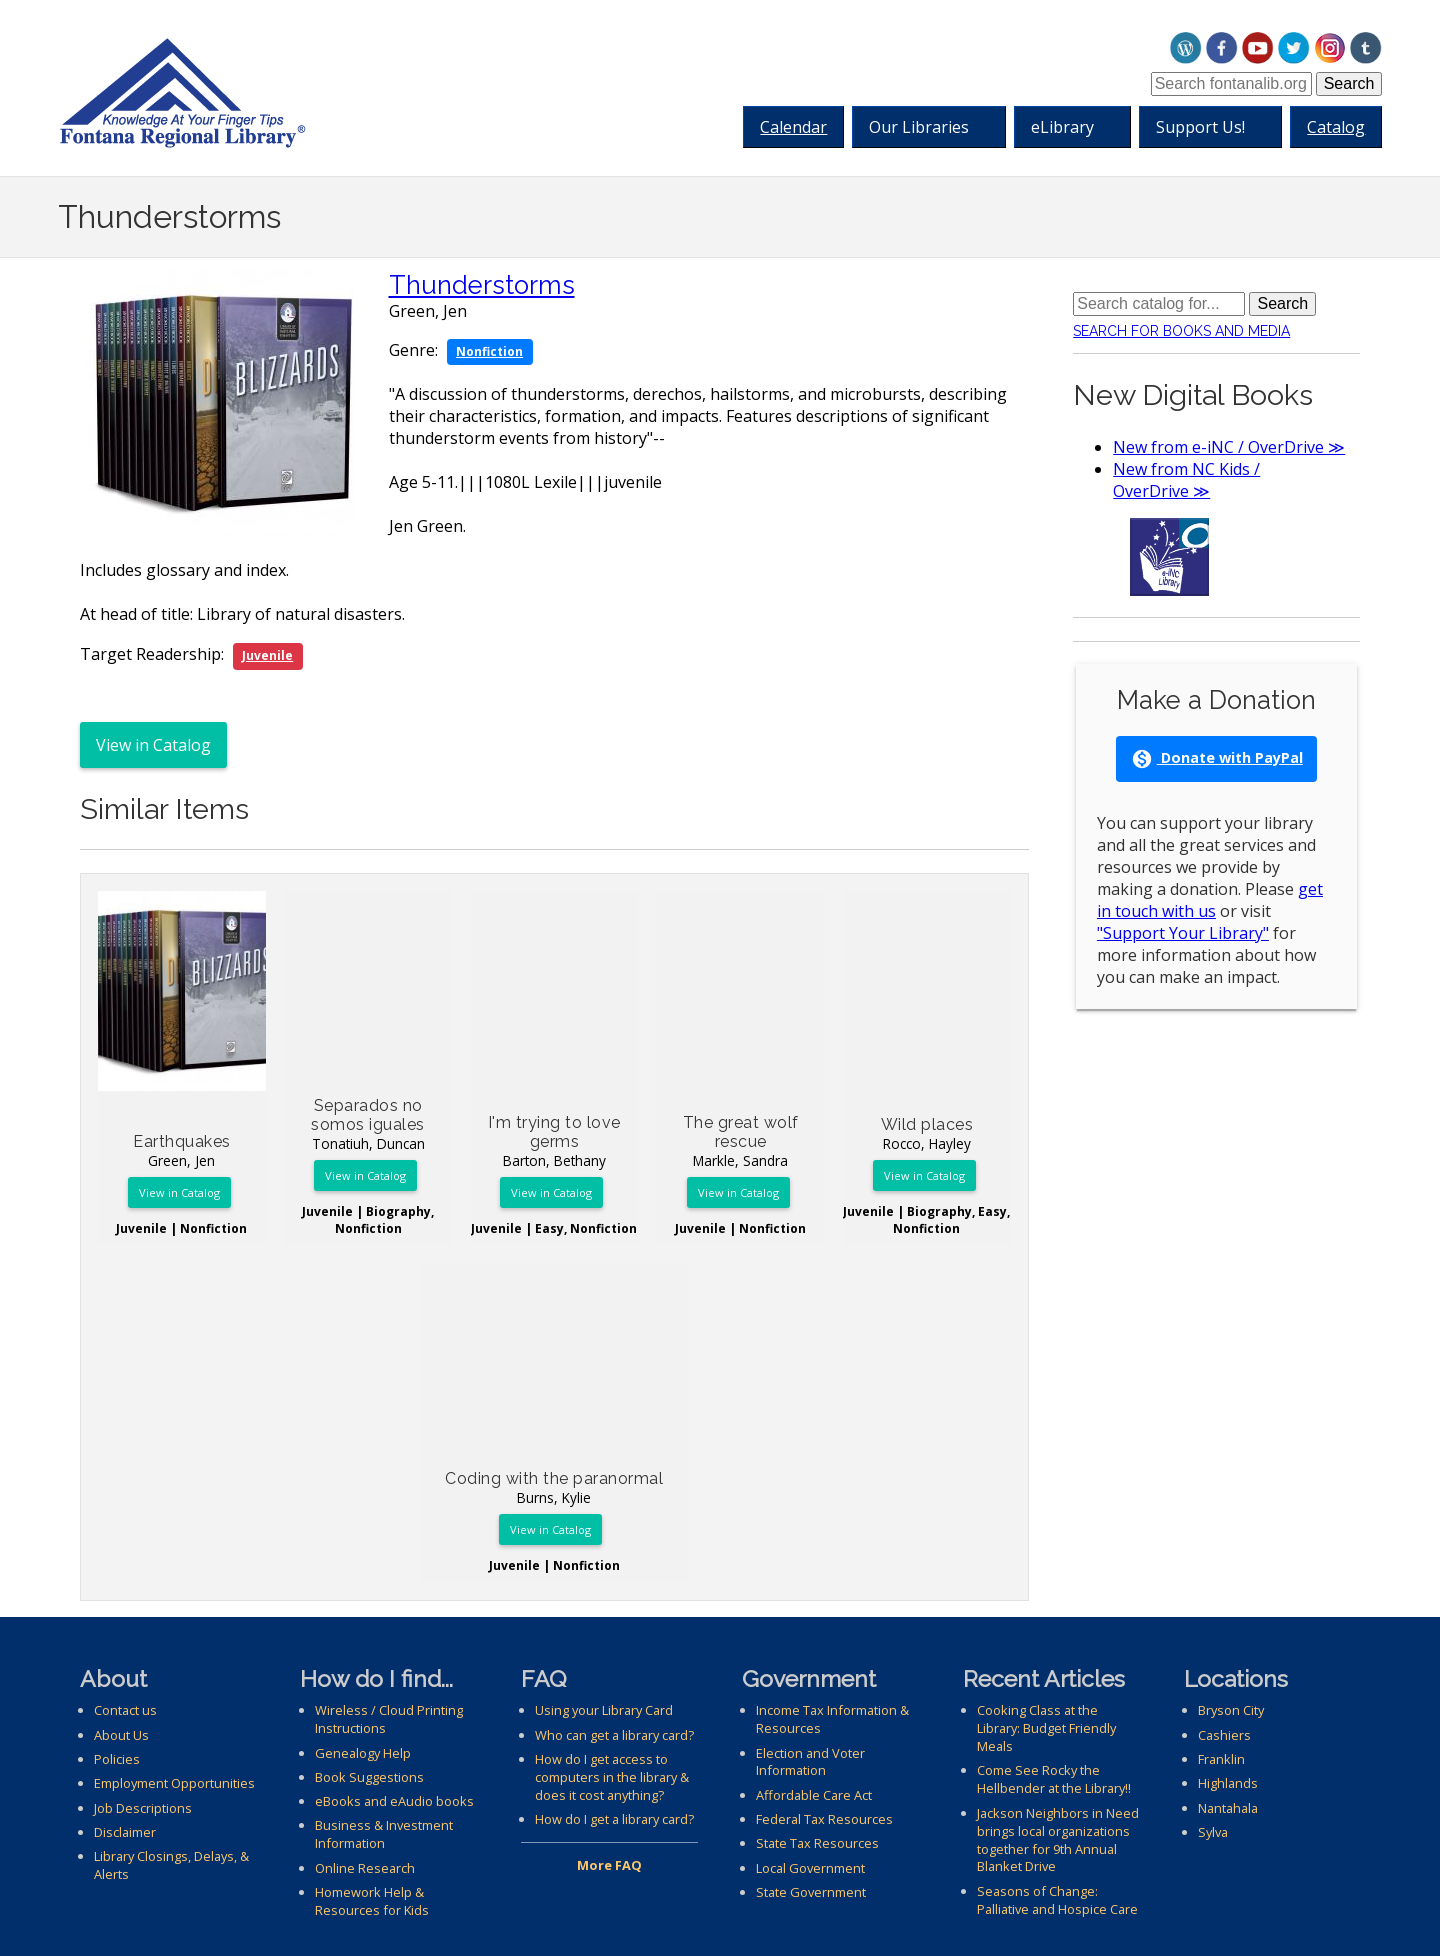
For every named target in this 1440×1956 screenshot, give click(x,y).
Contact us (125, 1710)
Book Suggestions (369, 1777)
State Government (811, 1892)
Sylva (1213, 1832)
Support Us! (1204, 127)
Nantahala (1228, 1808)
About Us (121, 1735)
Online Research (365, 1868)
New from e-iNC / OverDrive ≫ (1229, 447)
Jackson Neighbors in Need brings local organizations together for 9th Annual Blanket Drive (1058, 1840)
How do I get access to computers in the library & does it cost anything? (612, 1777)
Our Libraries (922, 127)
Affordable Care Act (814, 1795)
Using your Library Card (604, 1710)
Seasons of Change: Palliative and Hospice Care (1057, 1900)
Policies (117, 1759)
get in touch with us (1210, 900)
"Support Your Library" (1183, 933)
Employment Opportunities (174, 1783)
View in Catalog (153, 745)
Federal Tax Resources (824, 1819)
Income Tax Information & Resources (832, 1719)
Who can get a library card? (614, 1735)
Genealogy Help (363, 1753)
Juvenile (267, 655)
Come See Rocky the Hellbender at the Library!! (1054, 1779)
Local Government (810, 1868)
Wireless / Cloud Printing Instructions (389, 1719)
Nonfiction (489, 351)
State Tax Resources (817, 1843)
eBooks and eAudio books (394, 1801)
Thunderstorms (482, 285)
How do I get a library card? (614, 1819)
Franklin (1221, 1759)
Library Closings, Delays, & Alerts (171, 1865)
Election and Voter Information (810, 1762)
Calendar (793, 127)
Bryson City (1231, 1710)
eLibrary (1066, 127)
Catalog (1336, 127)
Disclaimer (125, 1832)
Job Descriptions (143, 1808)
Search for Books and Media (1181, 331)
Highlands (1228, 1783)
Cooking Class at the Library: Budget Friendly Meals (1046, 1728)
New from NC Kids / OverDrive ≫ (1186, 480)
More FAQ (609, 1865)
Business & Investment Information (384, 1834)
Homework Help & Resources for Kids (372, 1901)
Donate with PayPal (1217, 759)
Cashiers (1224, 1735)
